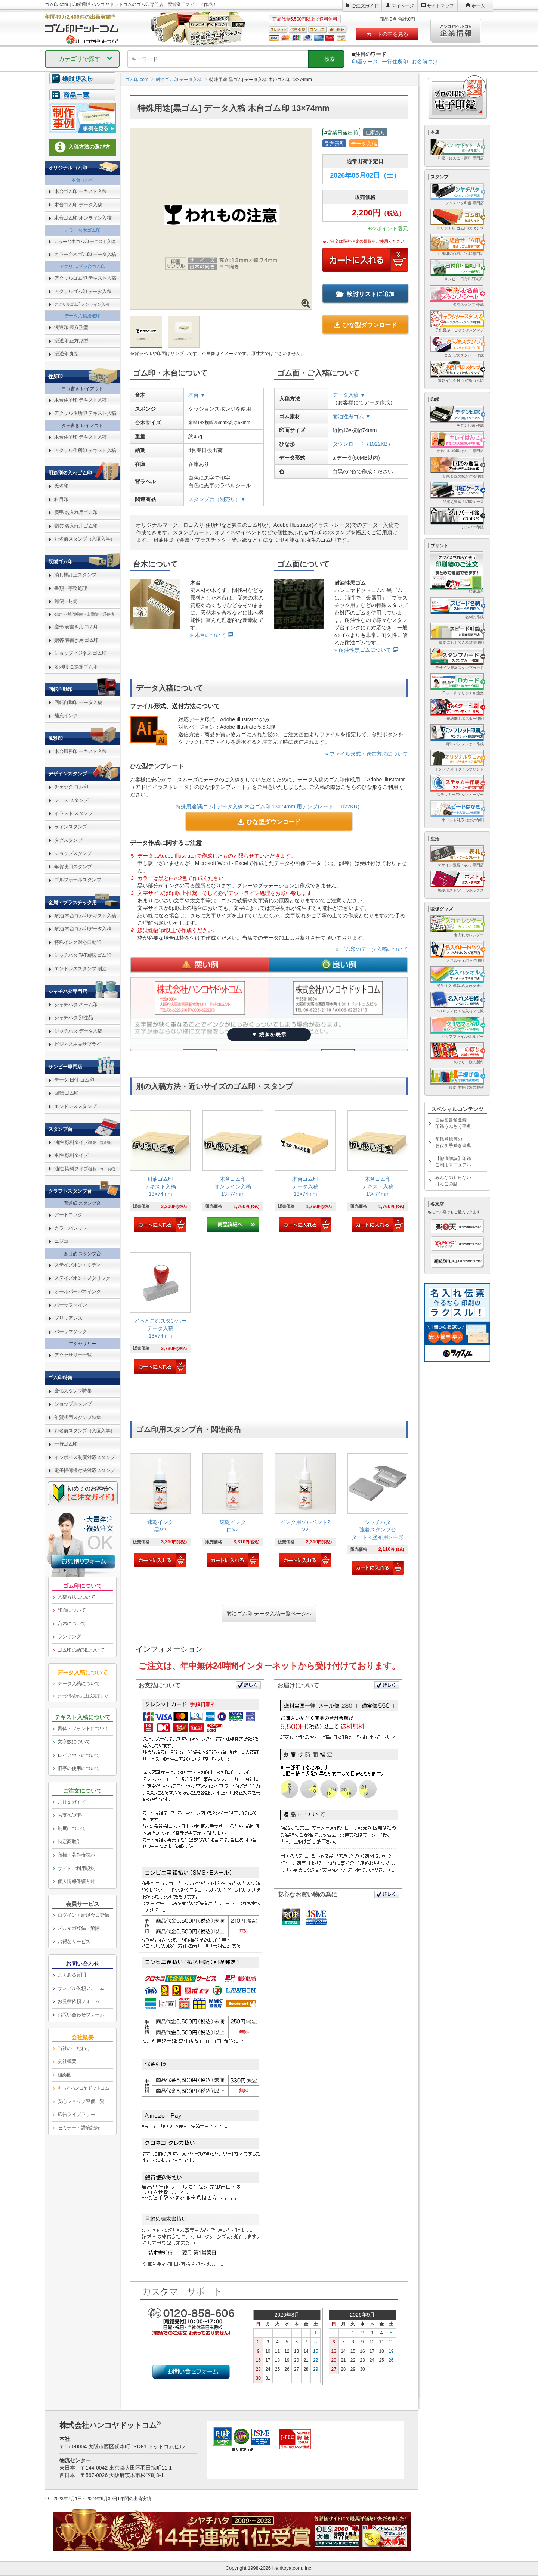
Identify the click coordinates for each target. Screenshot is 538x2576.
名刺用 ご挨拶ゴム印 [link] (76, 666)
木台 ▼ (196, 395)
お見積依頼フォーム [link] (79, 2001)
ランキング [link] (69, 1636)
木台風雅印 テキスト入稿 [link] (80, 751)
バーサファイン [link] (70, 1305)
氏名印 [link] (61, 486)
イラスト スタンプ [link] (73, 813)
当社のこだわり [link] (74, 2048)
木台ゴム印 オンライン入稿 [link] (82, 218)
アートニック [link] (68, 1214)
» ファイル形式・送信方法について (366, 754)
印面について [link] (72, 1610)
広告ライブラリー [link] (76, 2114)
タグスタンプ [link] (68, 840)
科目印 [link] (61, 499)
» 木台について (208, 635)
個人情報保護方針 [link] (76, 1881)
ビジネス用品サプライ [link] (77, 1044)
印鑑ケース (365, 62)
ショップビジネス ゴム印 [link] (80, 653)
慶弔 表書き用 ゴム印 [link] (76, 626)
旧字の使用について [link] (79, 1768)
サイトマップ (440, 6)
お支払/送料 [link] (70, 1815)
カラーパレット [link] (70, 1228)
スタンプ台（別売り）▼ (217, 499)
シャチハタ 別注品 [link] (73, 1017)
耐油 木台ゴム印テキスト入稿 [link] (85, 915)
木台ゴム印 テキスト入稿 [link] (80, 191)
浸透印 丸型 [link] (66, 354)
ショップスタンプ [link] (73, 853)
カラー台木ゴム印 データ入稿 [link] (85, 254)
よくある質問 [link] (72, 1975)
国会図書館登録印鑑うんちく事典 (453, 1123)
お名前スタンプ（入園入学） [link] (84, 539)
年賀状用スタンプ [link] (73, 866)
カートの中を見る (387, 34)
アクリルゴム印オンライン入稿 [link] (81, 304)
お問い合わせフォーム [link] (81, 2014)
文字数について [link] (74, 1742)
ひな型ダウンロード (365, 325)
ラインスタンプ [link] (70, 827)
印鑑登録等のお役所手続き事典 (453, 1142)
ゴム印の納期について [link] (81, 1650)
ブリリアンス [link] (68, 1318)
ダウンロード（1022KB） (363, 444)
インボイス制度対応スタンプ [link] (84, 1457)
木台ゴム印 (82, 180)
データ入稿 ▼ (349, 395)
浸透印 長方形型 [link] (71, 327)
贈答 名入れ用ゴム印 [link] (76, 526)
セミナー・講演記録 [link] (79, 2128)
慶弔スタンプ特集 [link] (73, 1391)
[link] (160, 1172)
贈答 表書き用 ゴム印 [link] (76, 640)
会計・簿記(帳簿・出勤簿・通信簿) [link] (84, 614)
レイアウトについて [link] (79, 1755)
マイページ (403, 6)
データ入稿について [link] (79, 1683)
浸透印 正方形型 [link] (71, 340)
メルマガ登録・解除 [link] (79, 1928)
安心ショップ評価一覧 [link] (81, 2101)
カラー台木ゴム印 (83, 230)
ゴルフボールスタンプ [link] (77, 880)
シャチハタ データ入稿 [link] (78, 1031)
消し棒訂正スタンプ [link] (75, 575)
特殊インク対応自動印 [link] (77, 942)
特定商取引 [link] (69, 1841)
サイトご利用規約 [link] (76, 1868)
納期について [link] (72, 1828)
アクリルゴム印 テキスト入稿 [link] (85, 278)
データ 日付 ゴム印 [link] (74, 1080)
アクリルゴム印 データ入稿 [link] (82, 291)
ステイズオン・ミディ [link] (77, 1265)
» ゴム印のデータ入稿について (372, 949)
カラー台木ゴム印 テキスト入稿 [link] (84, 241)
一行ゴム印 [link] (66, 1444)
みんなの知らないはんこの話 (453, 1180)
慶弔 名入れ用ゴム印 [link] (76, 512)
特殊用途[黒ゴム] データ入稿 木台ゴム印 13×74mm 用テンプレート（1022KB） (269, 806)
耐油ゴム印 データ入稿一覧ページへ (269, 1614)
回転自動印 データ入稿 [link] (78, 702)
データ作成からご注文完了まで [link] (82, 1696)
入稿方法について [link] (76, 1597)
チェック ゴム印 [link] (71, 787)
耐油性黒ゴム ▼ (352, 416)
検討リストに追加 (365, 294)
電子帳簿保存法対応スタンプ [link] (84, 1470)
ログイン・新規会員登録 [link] (83, 1915)
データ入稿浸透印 (83, 315)
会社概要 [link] (67, 2061)
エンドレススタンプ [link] (75, 1106)
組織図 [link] (65, 2075)
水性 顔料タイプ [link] (71, 1155)
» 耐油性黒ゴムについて (362, 650)
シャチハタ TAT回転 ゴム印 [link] (82, 955)
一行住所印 (395, 62)
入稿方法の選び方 (83, 147)
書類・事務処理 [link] (70, 588)
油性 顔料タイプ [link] (82, 1142)
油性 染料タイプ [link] (84, 1169)
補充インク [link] (66, 715)
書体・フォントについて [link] (83, 1728)
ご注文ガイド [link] (72, 1802)
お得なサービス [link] (74, 1941)
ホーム (478, 6)
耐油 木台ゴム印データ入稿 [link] (82, 928)
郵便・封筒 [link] (66, 601)
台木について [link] (72, 1623)
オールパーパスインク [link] (77, 1291)
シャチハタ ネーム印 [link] (76, 1004)
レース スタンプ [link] (71, 800)
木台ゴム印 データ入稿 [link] (78, 205)
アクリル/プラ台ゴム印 (82, 266)
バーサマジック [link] (70, 1331)
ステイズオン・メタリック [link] (82, 1278)
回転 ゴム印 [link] (66, 1093)
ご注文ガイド (365, 6)
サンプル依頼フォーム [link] (81, 1988)
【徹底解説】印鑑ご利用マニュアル (453, 1161)
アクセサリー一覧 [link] (73, 1355)
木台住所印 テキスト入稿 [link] (80, 400)
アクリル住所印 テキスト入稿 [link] (85, 413)
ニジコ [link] (61, 1241)
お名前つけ (425, 62)
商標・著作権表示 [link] (76, 1855)
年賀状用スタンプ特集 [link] (77, 1417)
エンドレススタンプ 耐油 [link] (80, 968)
